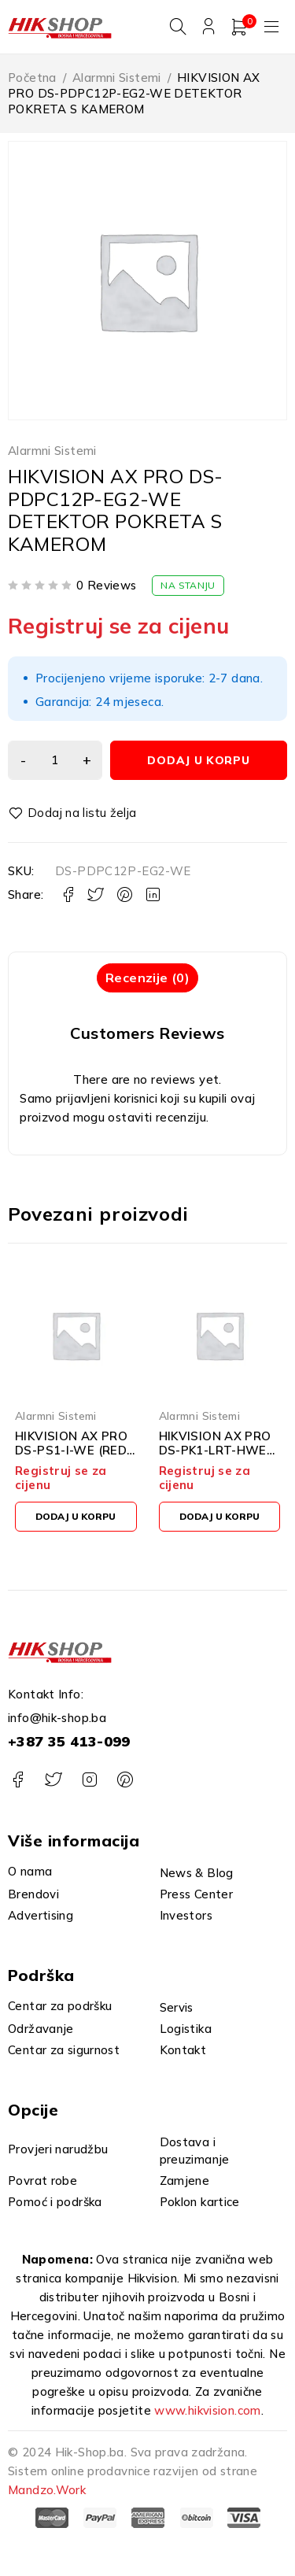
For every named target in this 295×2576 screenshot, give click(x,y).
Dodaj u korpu (198, 760)
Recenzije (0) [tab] (147, 978)
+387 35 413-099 (69, 1741)
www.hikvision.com (207, 2410)
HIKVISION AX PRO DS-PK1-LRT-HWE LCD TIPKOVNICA (215, 1450)
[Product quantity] (55, 760)
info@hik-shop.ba (57, 1717)
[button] (76, 1517)
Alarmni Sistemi (116, 77)
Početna (32, 77)
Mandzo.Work (47, 2489)
